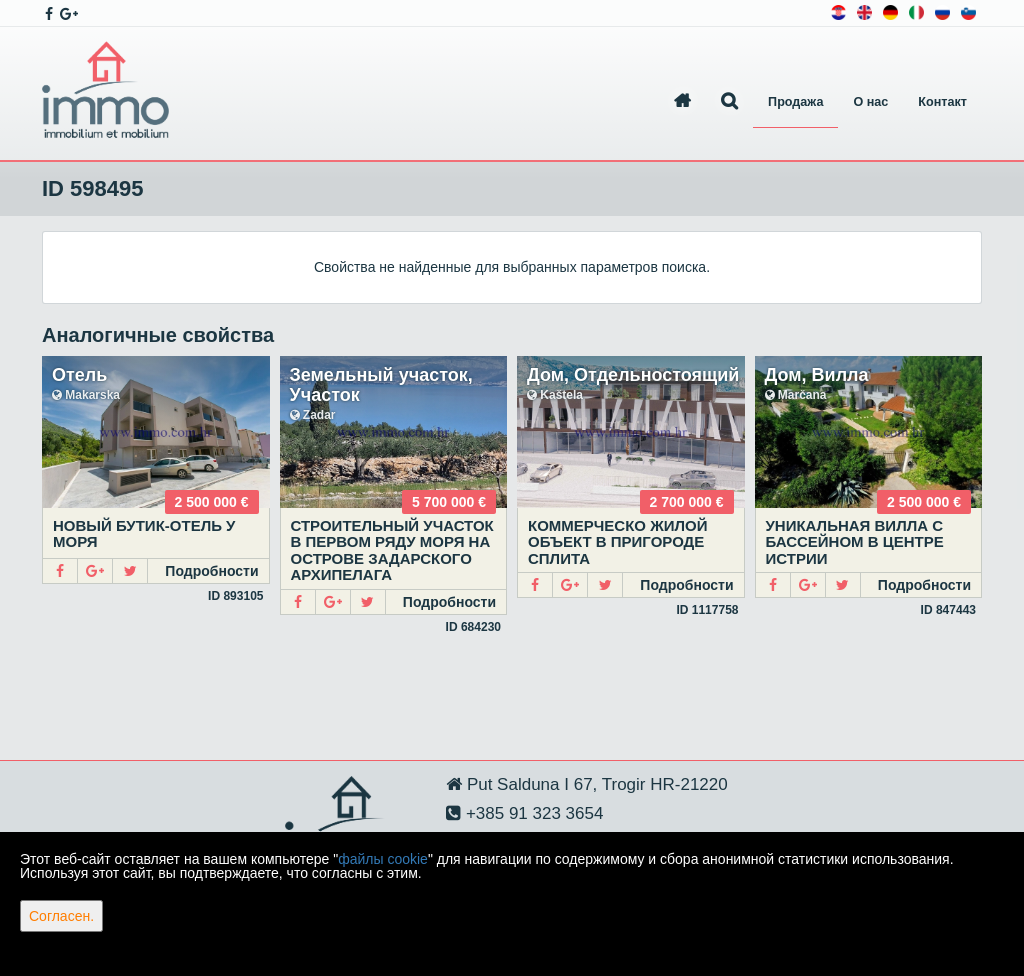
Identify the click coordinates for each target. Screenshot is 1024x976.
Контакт (942, 102)
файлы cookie (383, 859)
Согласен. (61, 916)
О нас (870, 102)
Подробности (211, 571)
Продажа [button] (795, 102)
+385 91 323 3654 (532, 813)
